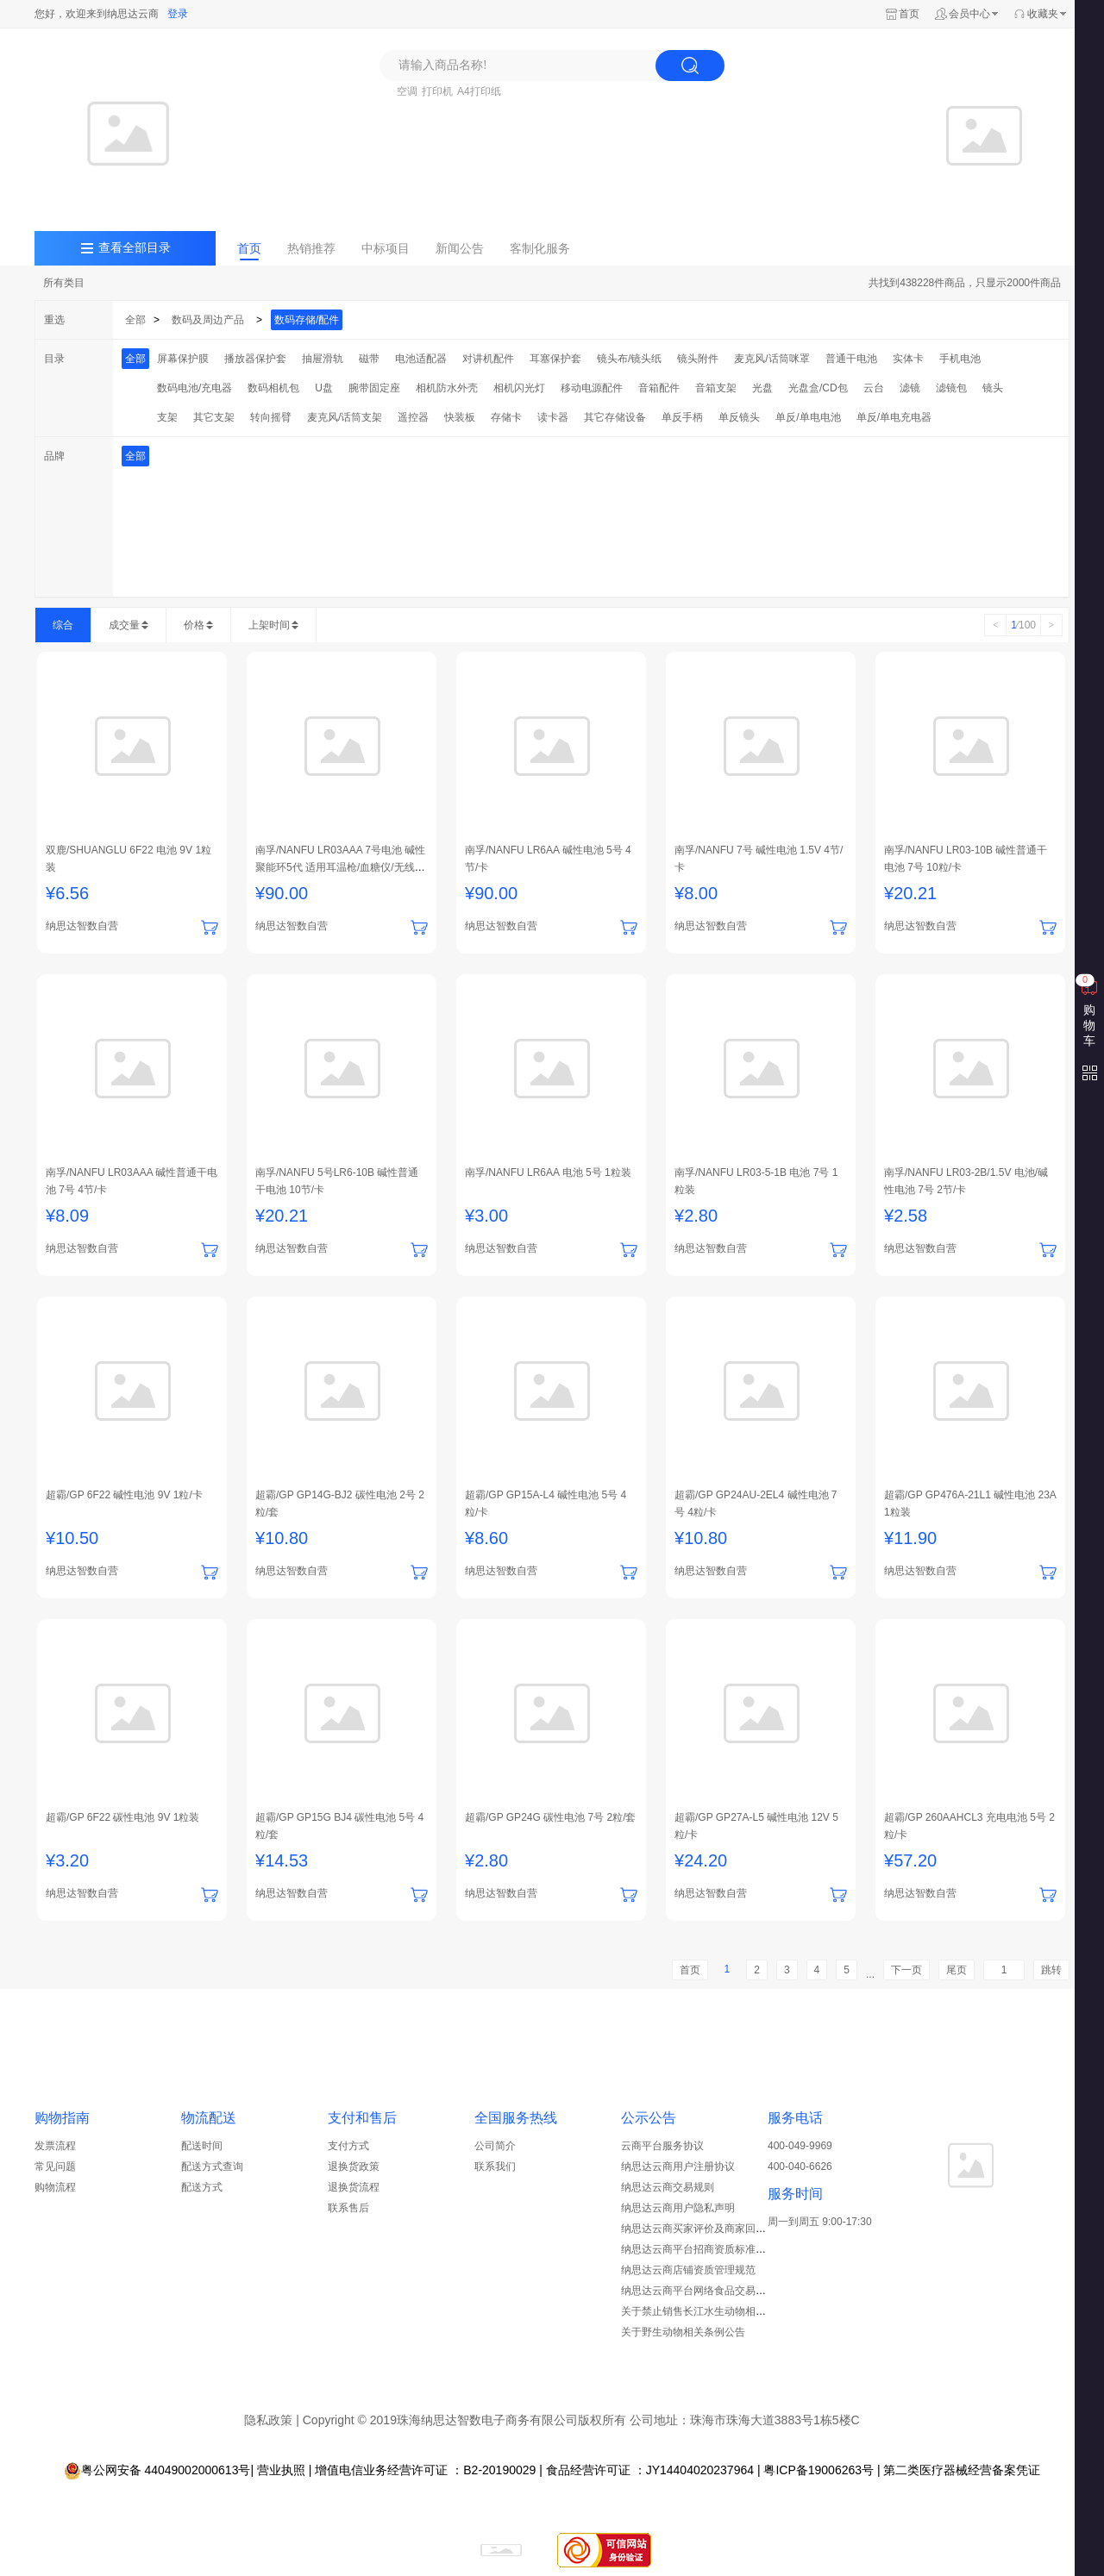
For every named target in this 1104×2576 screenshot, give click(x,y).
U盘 (324, 388)
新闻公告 (460, 248)
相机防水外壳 (447, 388)
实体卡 (908, 359)
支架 (167, 417)
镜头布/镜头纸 (629, 359)
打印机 (437, 91)
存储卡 (506, 417)
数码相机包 (273, 388)
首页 (909, 14)
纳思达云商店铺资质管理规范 (688, 2270)
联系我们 (495, 2166)
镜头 (992, 388)
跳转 (1051, 1970)
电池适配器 (421, 359)
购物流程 (55, 2187)
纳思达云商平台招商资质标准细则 (698, 2249)
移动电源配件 (592, 388)
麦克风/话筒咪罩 (771, 359)
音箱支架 (716, 388)
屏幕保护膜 (183, 359)
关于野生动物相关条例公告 (683, 2332)
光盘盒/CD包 (818, 388)
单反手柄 (682, 417)
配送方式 (202, 2187)
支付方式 (348, 2146)
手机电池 (960, 359)
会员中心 (969, 14)
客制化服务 (540, 248)
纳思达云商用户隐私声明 (678, 2208)
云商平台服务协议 (662, 2146)
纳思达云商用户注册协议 (678, 2166)
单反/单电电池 (807, 417)
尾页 (956, 1970)
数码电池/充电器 (194, 388)
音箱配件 (659, 388)
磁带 (369, 359)
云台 (873, 388)
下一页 (906, 1970)
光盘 (762, 388)
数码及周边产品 (208, 320)
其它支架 (214, 417)
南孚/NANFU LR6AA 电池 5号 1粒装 (548, 1172)
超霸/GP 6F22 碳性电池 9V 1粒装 (123, 1817)
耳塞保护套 (555, 359)
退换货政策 (354, 2166)
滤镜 (910, 388)
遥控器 (413, 417)
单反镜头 (739, 417)
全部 (135, 320)
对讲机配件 (488, 359)
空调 (407, 91)
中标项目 (385, 248)
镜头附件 (697, 359)
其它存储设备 (615, 417)
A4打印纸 (479, 91)
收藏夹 (1042, 14)
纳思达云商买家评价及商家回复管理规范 (714, 2229)
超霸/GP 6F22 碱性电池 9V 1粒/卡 (124, 1495)
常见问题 (55, 2166)
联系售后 (348, 2208)
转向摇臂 (271, 417)
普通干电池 (851, 359)
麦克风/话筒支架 (344, 417)
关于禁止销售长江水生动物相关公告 (704, 2311)
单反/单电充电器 (894, 417)
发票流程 (55, 2146)
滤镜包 (951, 388)
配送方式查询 (212, 2166)
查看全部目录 (134, 247)
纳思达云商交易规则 (667, 2187)
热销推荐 (311, 248)
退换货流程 (354, 2187)
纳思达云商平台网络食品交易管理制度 (709, 2291)
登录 (177, 14)
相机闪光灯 (519, 388)
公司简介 (495, 2146)
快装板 (459, 417)
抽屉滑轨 (322, 359)
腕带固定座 (374, 388)
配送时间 (202, 2146)
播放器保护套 (255, 359)
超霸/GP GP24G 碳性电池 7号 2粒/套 (551, 1817)
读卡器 (552, 417)
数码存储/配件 (306, 320)
